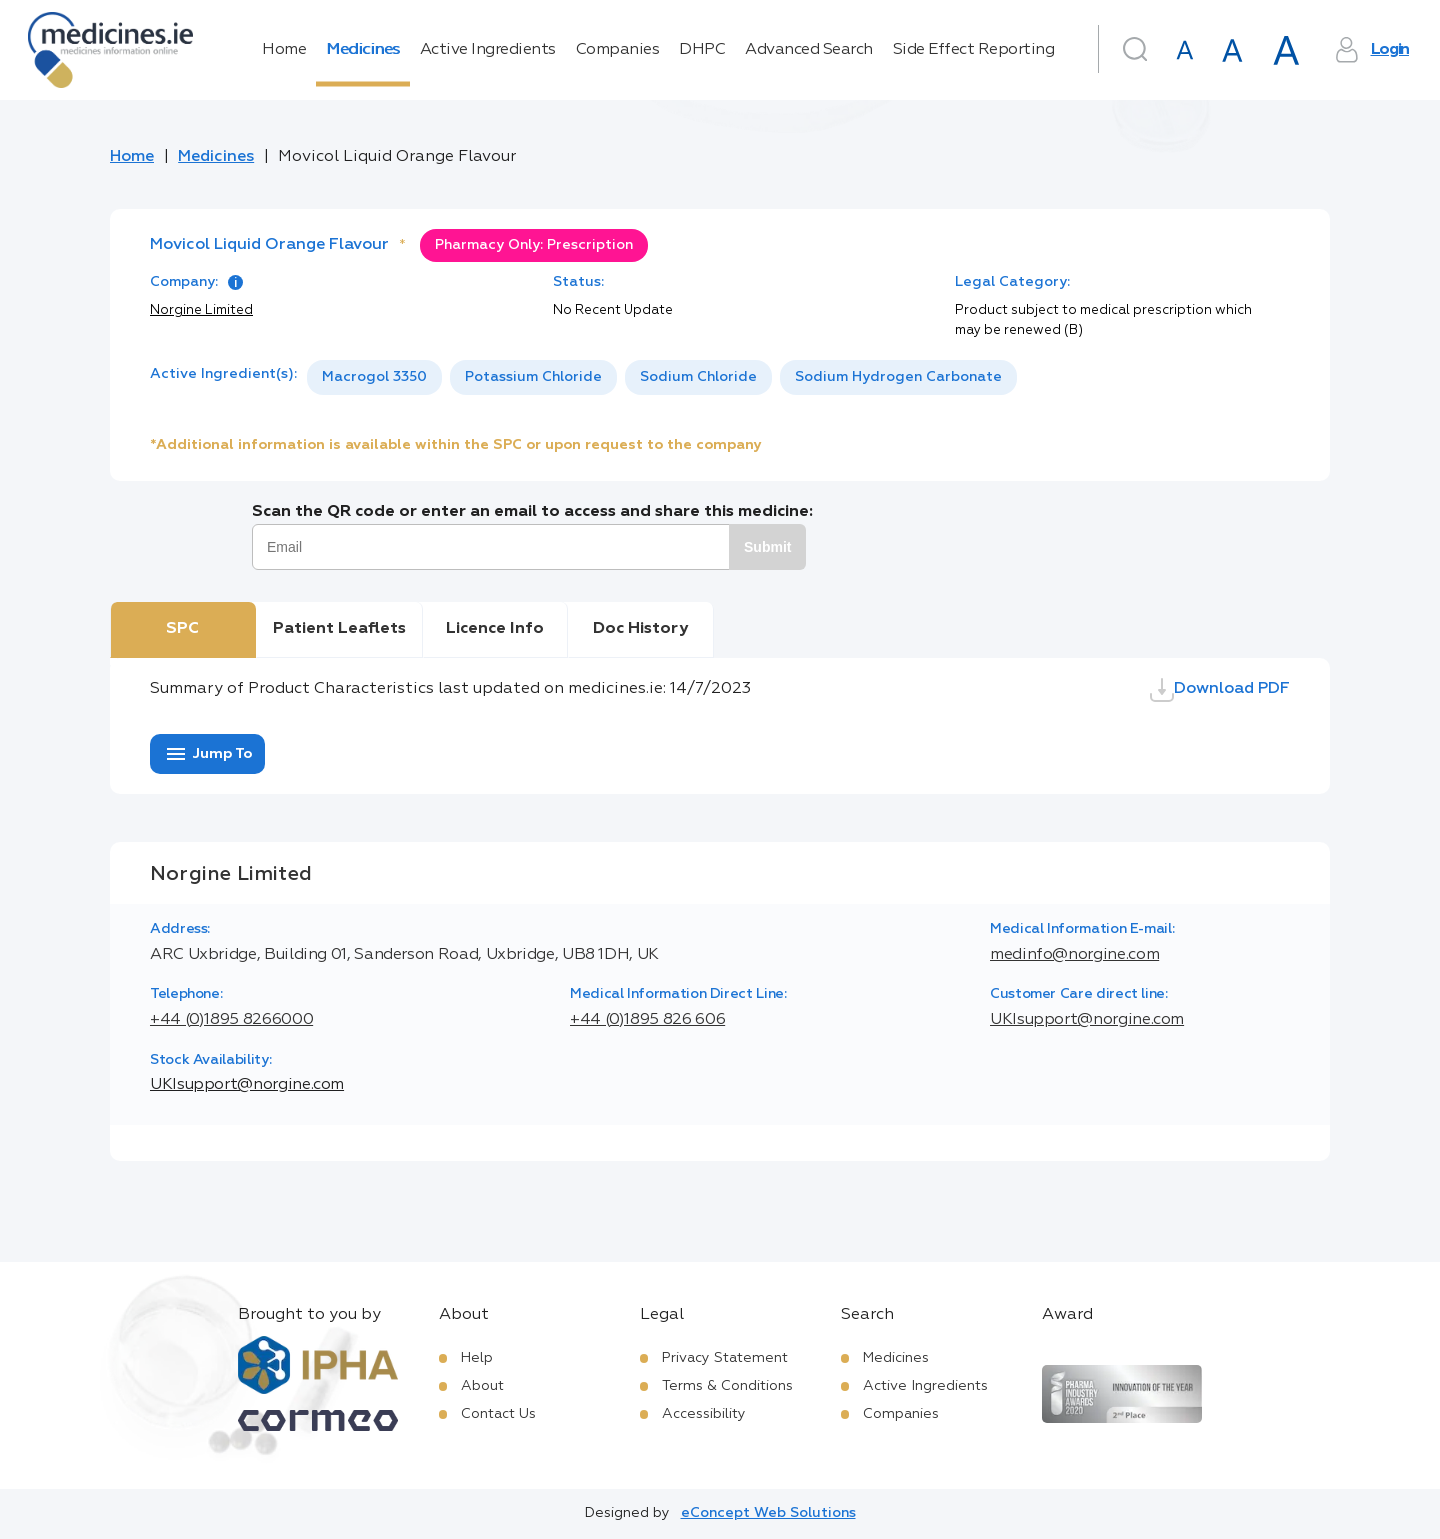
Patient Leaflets (339, 629)
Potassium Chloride (533, 377)
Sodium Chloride (698, 377)
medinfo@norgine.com (1074, 955)
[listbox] (662, 377)
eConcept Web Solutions (768, 1513)
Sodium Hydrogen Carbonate (898, 377)
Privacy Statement (725, 1358)
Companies (618, 50)
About (482, 1386)
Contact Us (498, 1414)
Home (284, 50)
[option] (374, 377)
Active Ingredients (488, 50)
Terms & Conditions (727, 1386)
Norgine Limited (201, 310)
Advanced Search (809, 50)
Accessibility (704, 1414)
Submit (767, 547)
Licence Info (495, 629)
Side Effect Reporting (974, 50)
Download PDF (1220, 690)
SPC (182, 629)
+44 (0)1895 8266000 (231, 1020)
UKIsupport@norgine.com (1087, 1020)
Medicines (363, 50)
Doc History (640, 629)
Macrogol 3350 (374, 377)
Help (477, 1358)
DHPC (702, 50)
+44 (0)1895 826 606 (647, 1020)
